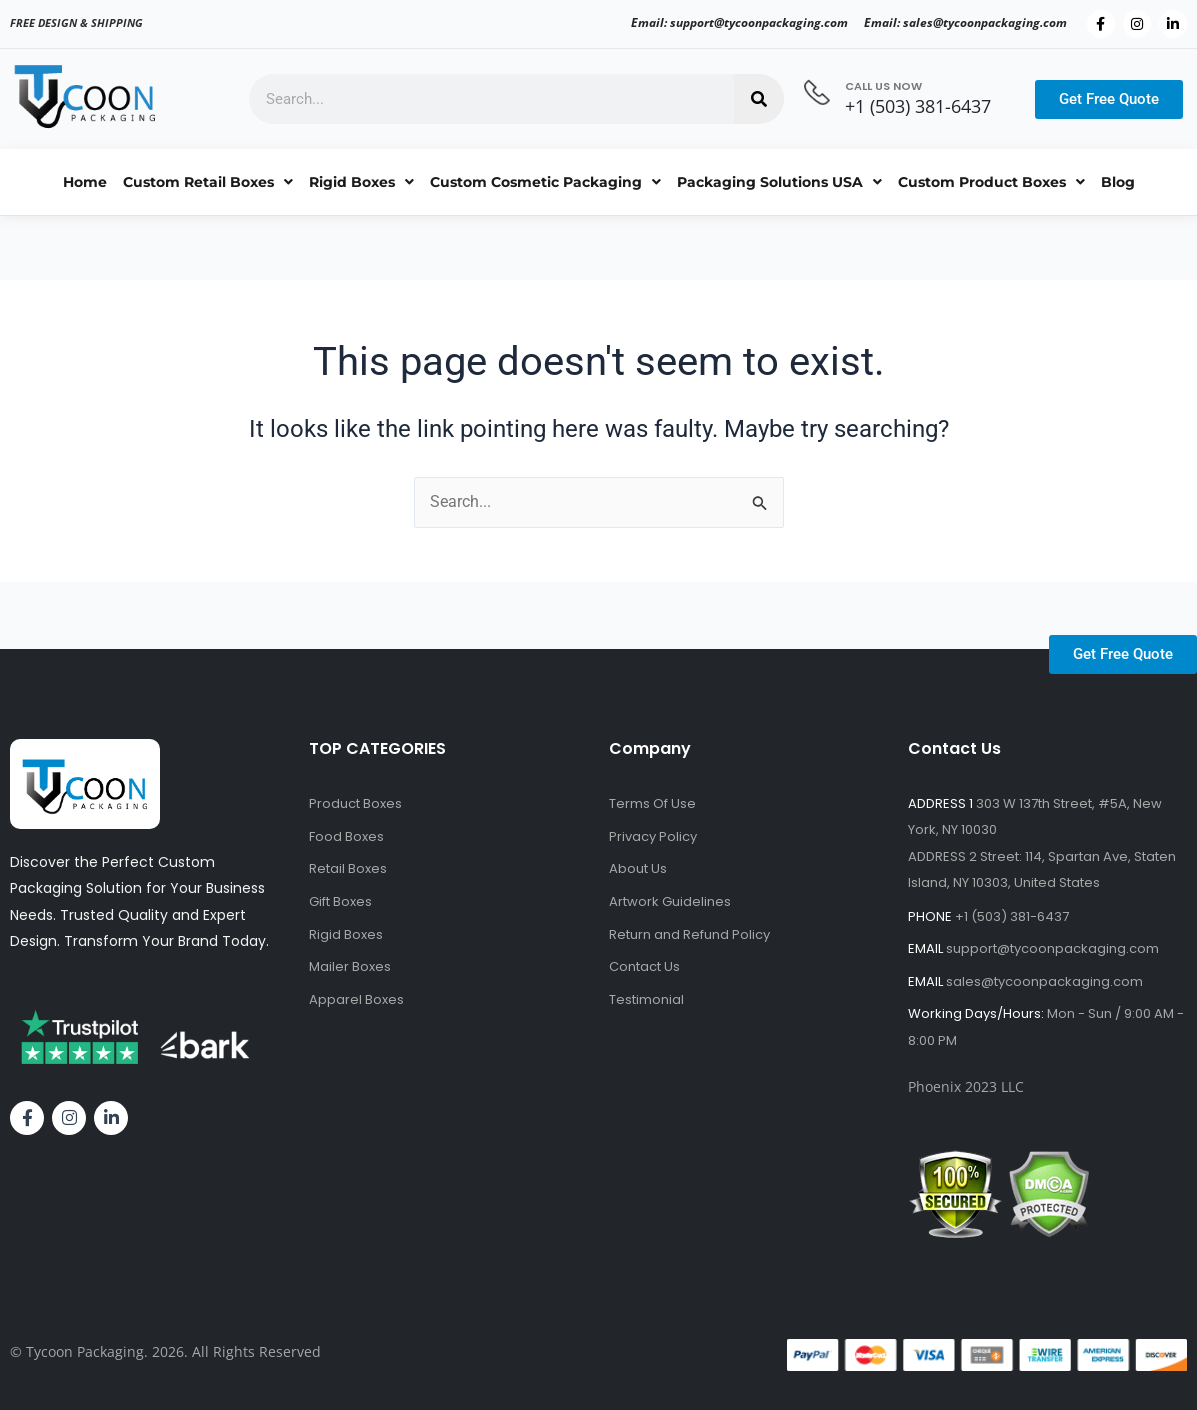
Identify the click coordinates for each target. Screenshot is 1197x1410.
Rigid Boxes (361, 182)
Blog (1118, 182)
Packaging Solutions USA (779, 182)
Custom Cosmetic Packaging (545, 182)
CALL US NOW (883, 86)
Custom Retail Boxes (208, 182)
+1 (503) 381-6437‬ (918, 106)
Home (85, 182)
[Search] (759, 99)
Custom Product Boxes (991, 182)
